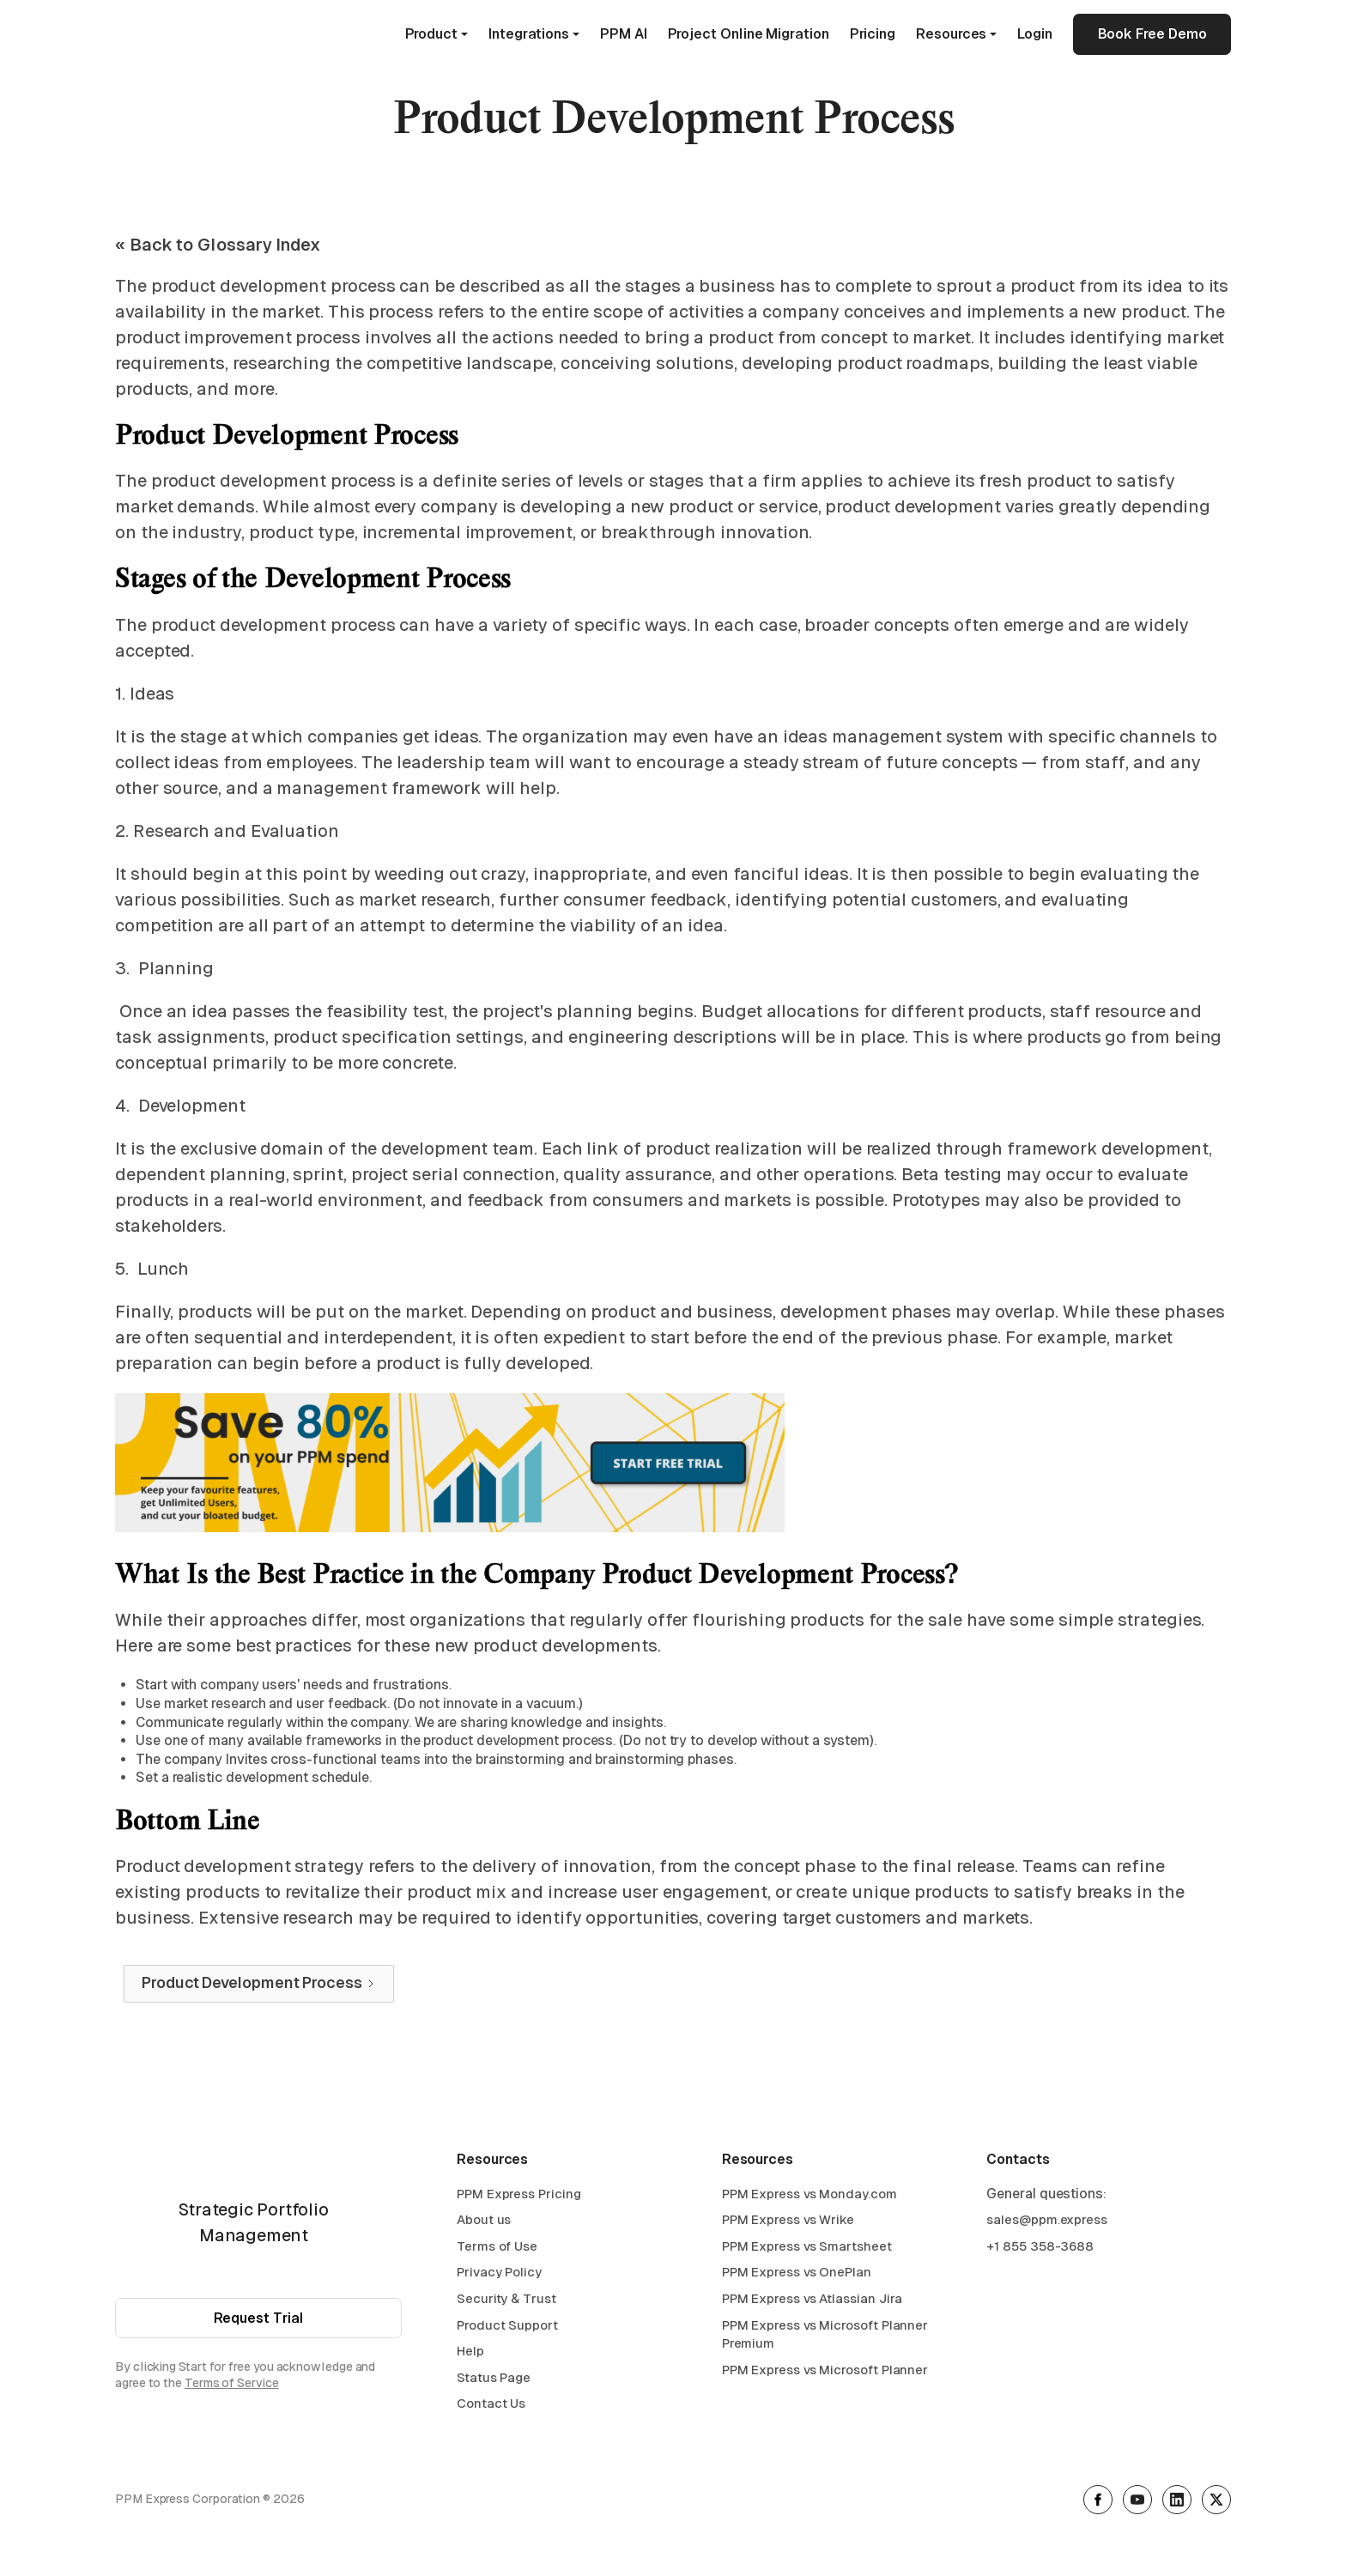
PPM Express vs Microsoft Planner (825, 2369)
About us (484, 2219)
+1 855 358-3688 (1040, 2246)
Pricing (872, 34)
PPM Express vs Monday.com (809, 2193)
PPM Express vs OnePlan (796, 2271)
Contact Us (491, 2403)
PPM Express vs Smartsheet (807, 2246)
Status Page (494, 2377)
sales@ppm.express (1046, 2219)
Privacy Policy (499, 2271)
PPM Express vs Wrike (788, 2219)
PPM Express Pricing (518, 2193)
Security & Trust (506, 2298)
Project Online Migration (748, 34)
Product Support (507, 2325)
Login (1034, 34)
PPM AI (623, 34)
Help (470, 2350)
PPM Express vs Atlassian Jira (812, 2298)
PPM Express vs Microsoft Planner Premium (825, 2334)
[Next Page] (259, 1984)
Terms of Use (497, 2246)
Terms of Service (232, 2383)
